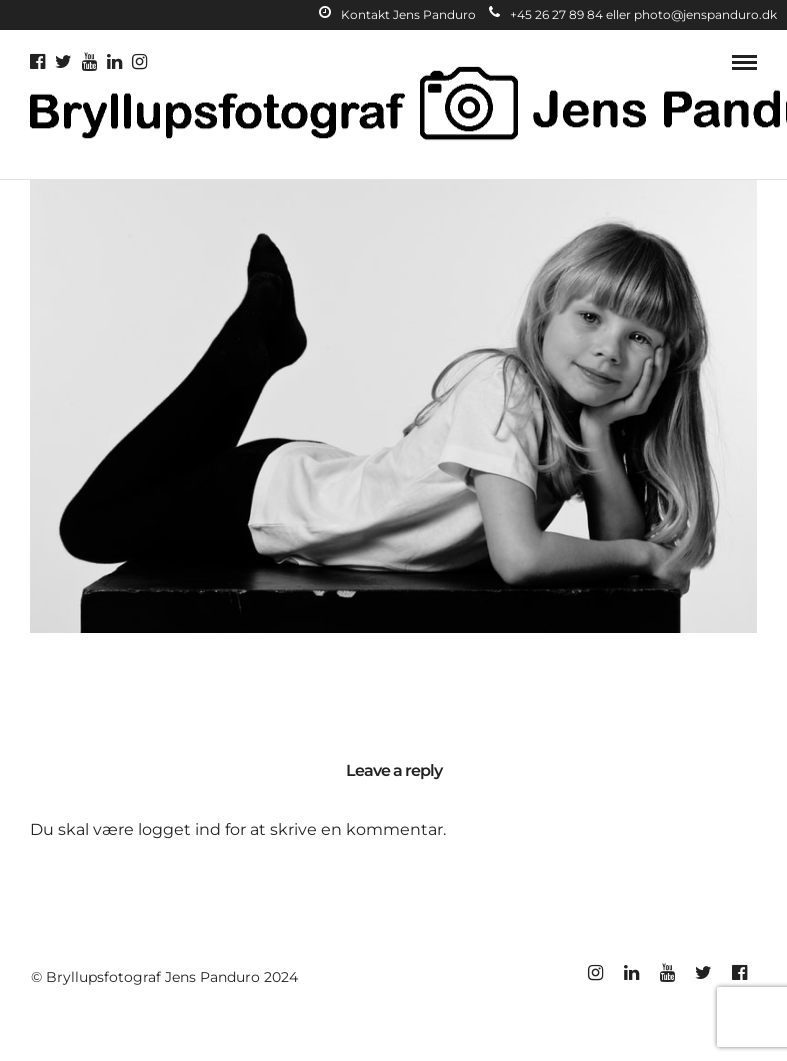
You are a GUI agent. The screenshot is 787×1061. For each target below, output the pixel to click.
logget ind (179, 829)
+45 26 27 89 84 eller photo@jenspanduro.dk (633, 14)
